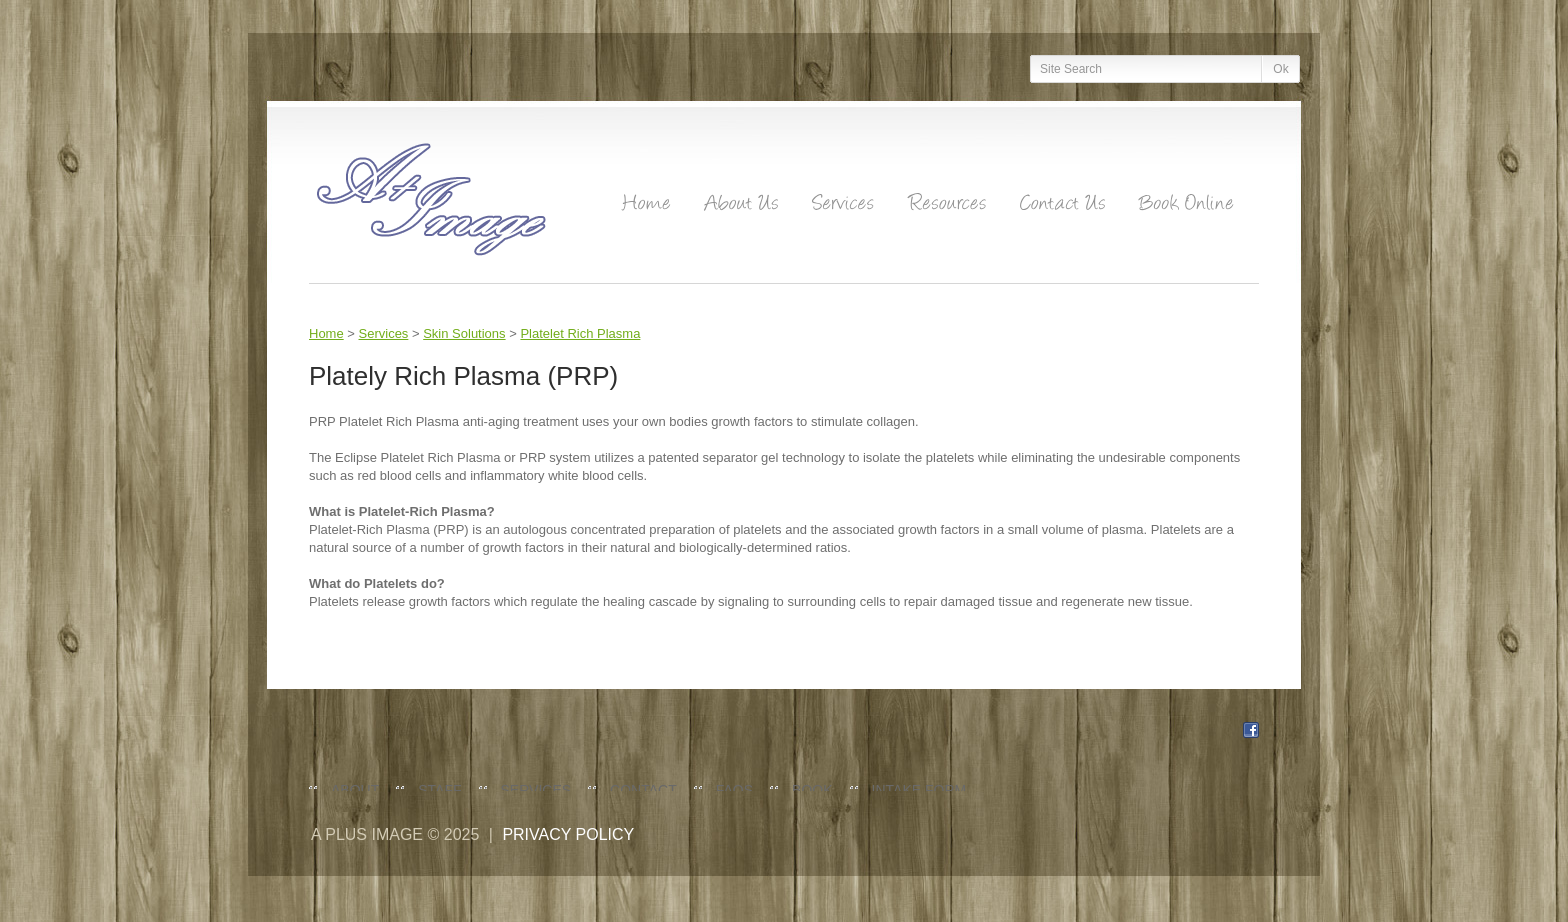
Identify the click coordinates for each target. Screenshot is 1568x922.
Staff (439, 790)
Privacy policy (568, 834)
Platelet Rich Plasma (580, 333)
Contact (643, 790)
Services (384, 333)
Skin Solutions (464, 333)
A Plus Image (367, 834)
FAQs (734, 790)
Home (326, 333)
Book (812, 790)
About (355, 790)
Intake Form (919, 790)
